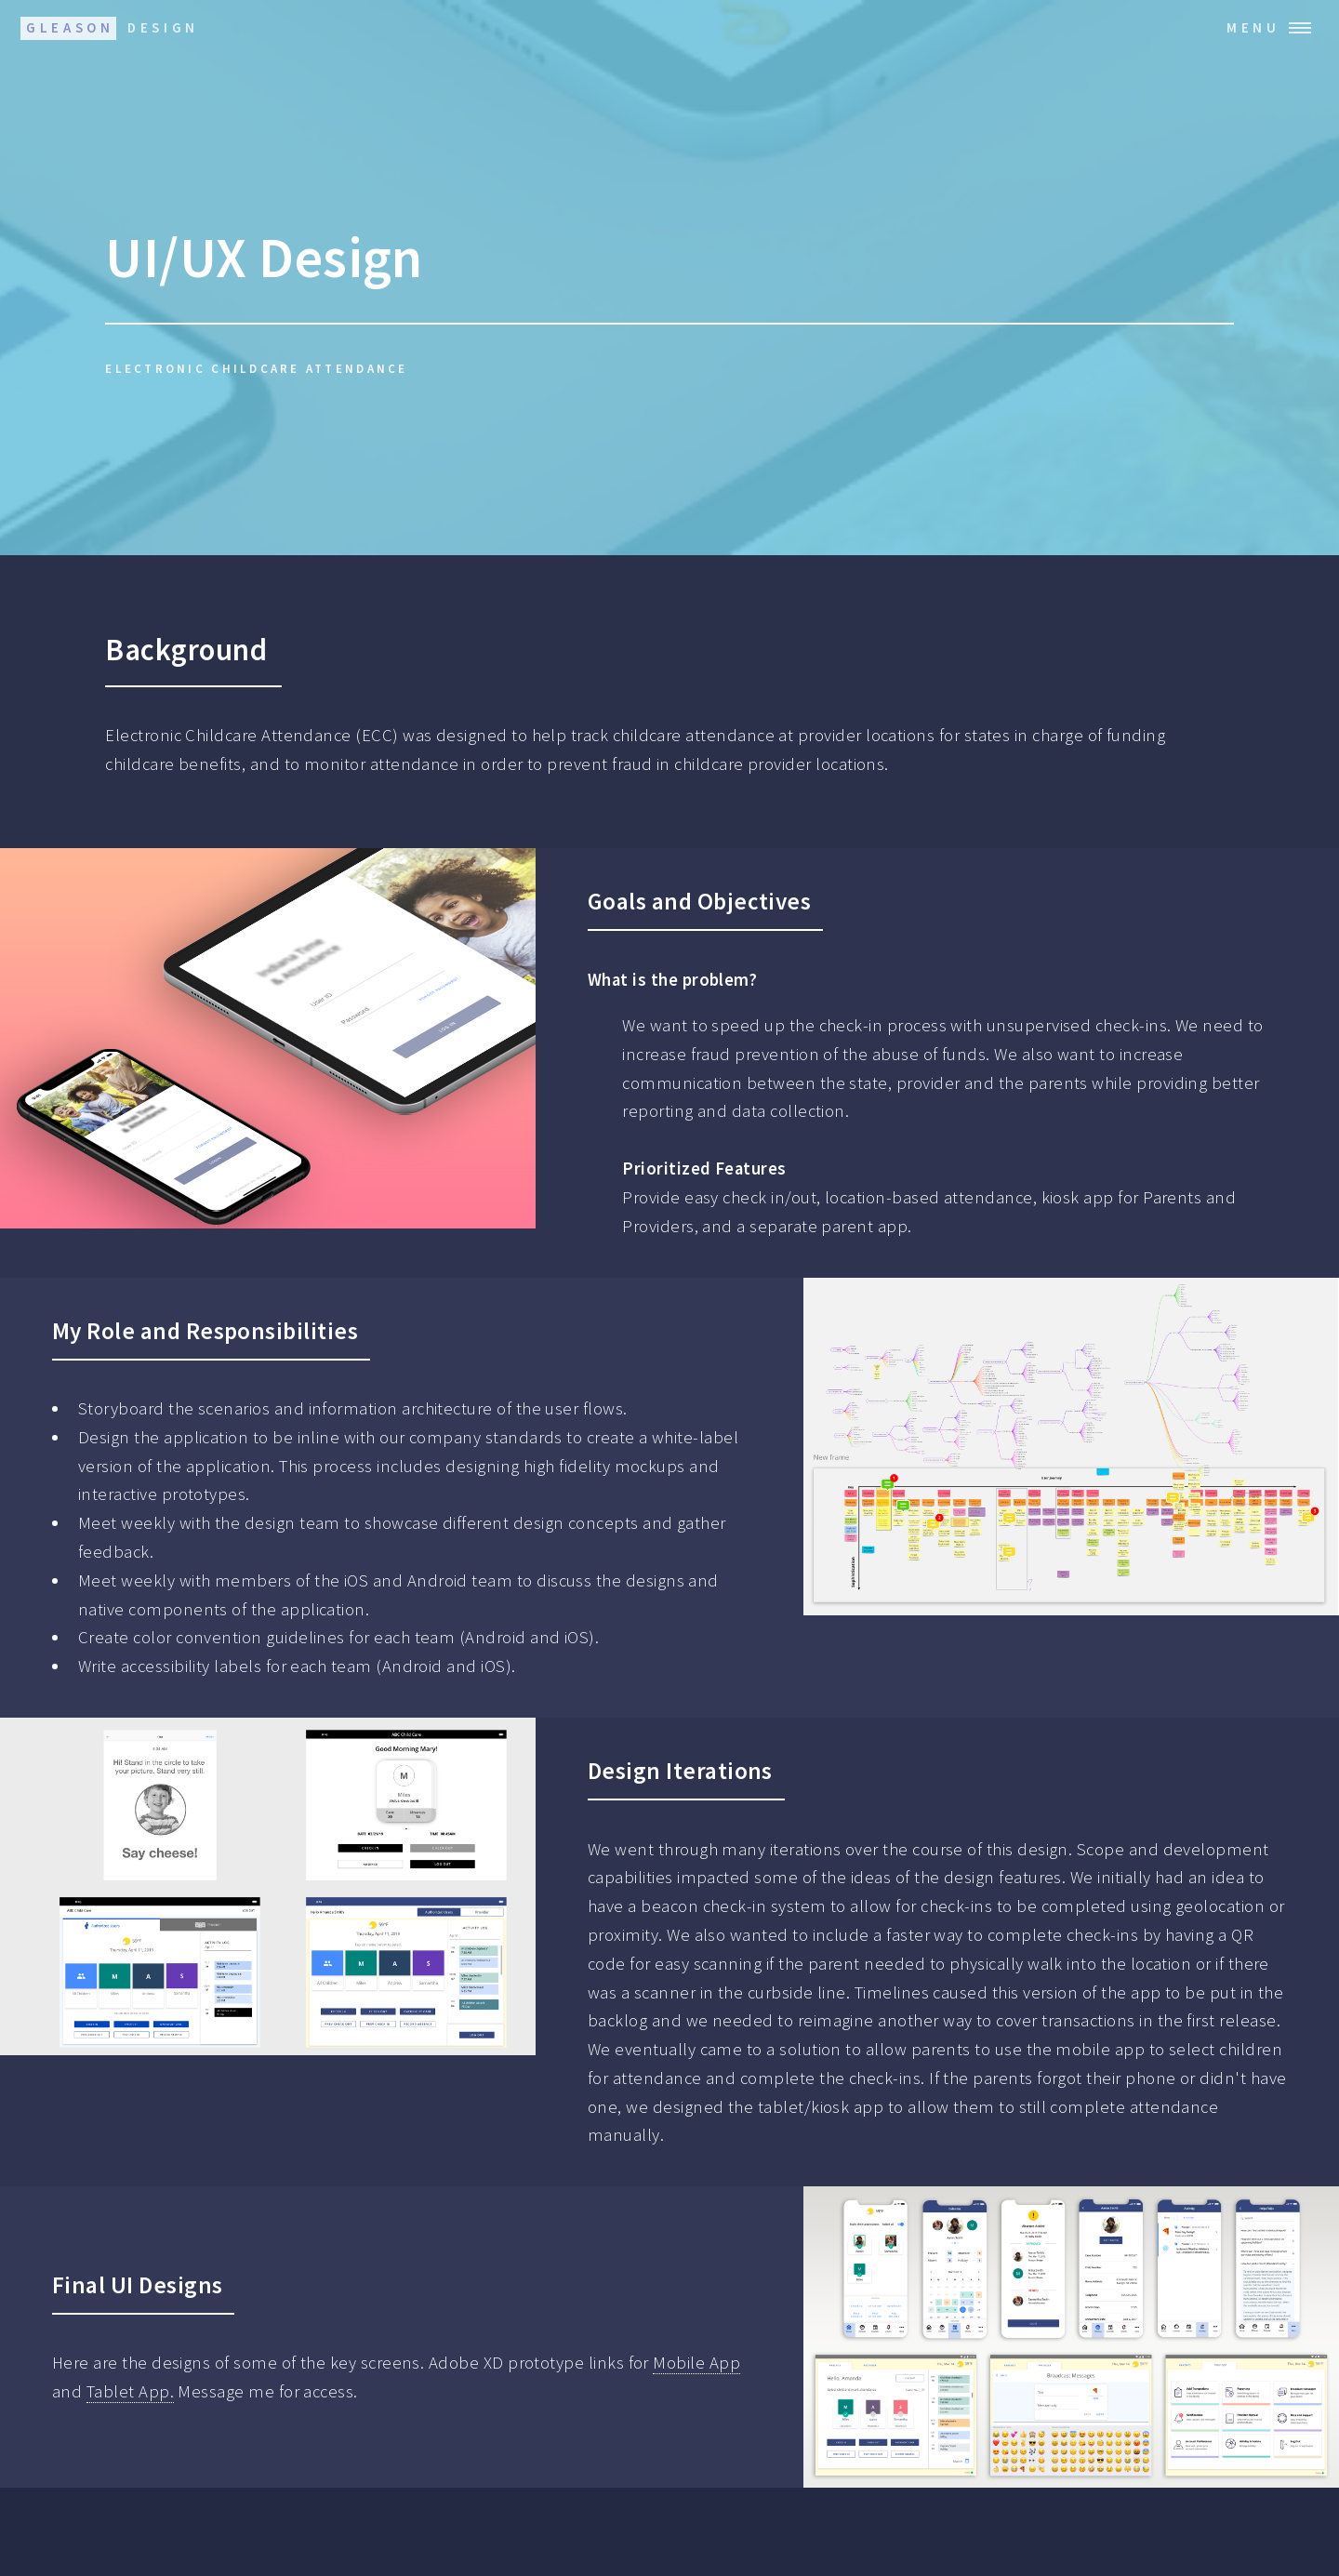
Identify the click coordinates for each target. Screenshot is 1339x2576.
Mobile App (696, 2362)
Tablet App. (130, 2391)
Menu (1253, 27)
